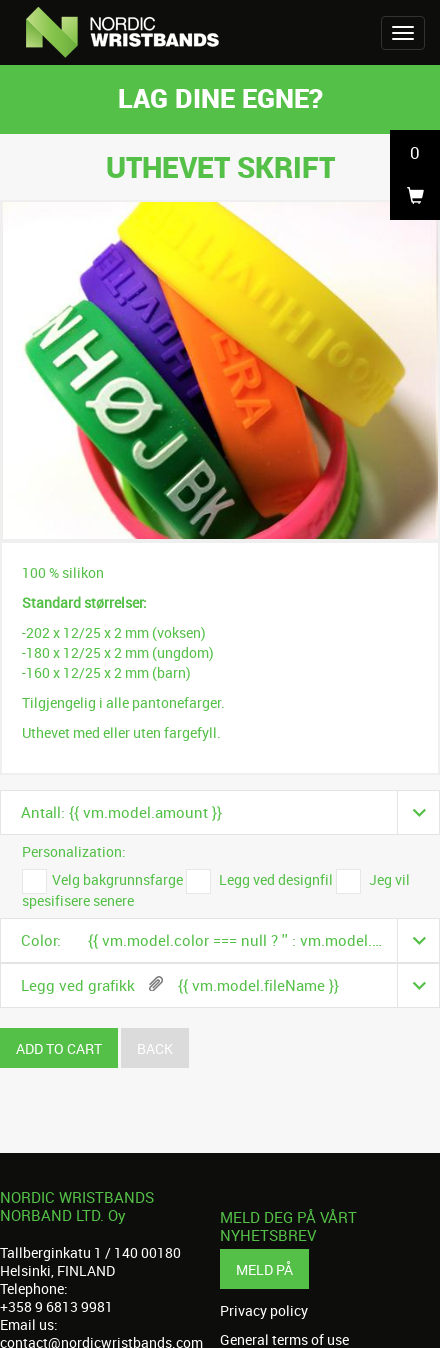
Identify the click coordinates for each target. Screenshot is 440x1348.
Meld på (264, 1269)
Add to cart (59, 1048)
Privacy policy (264, 1311)
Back (155, 1048)
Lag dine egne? (220, 97)
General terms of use (284, 1340)
